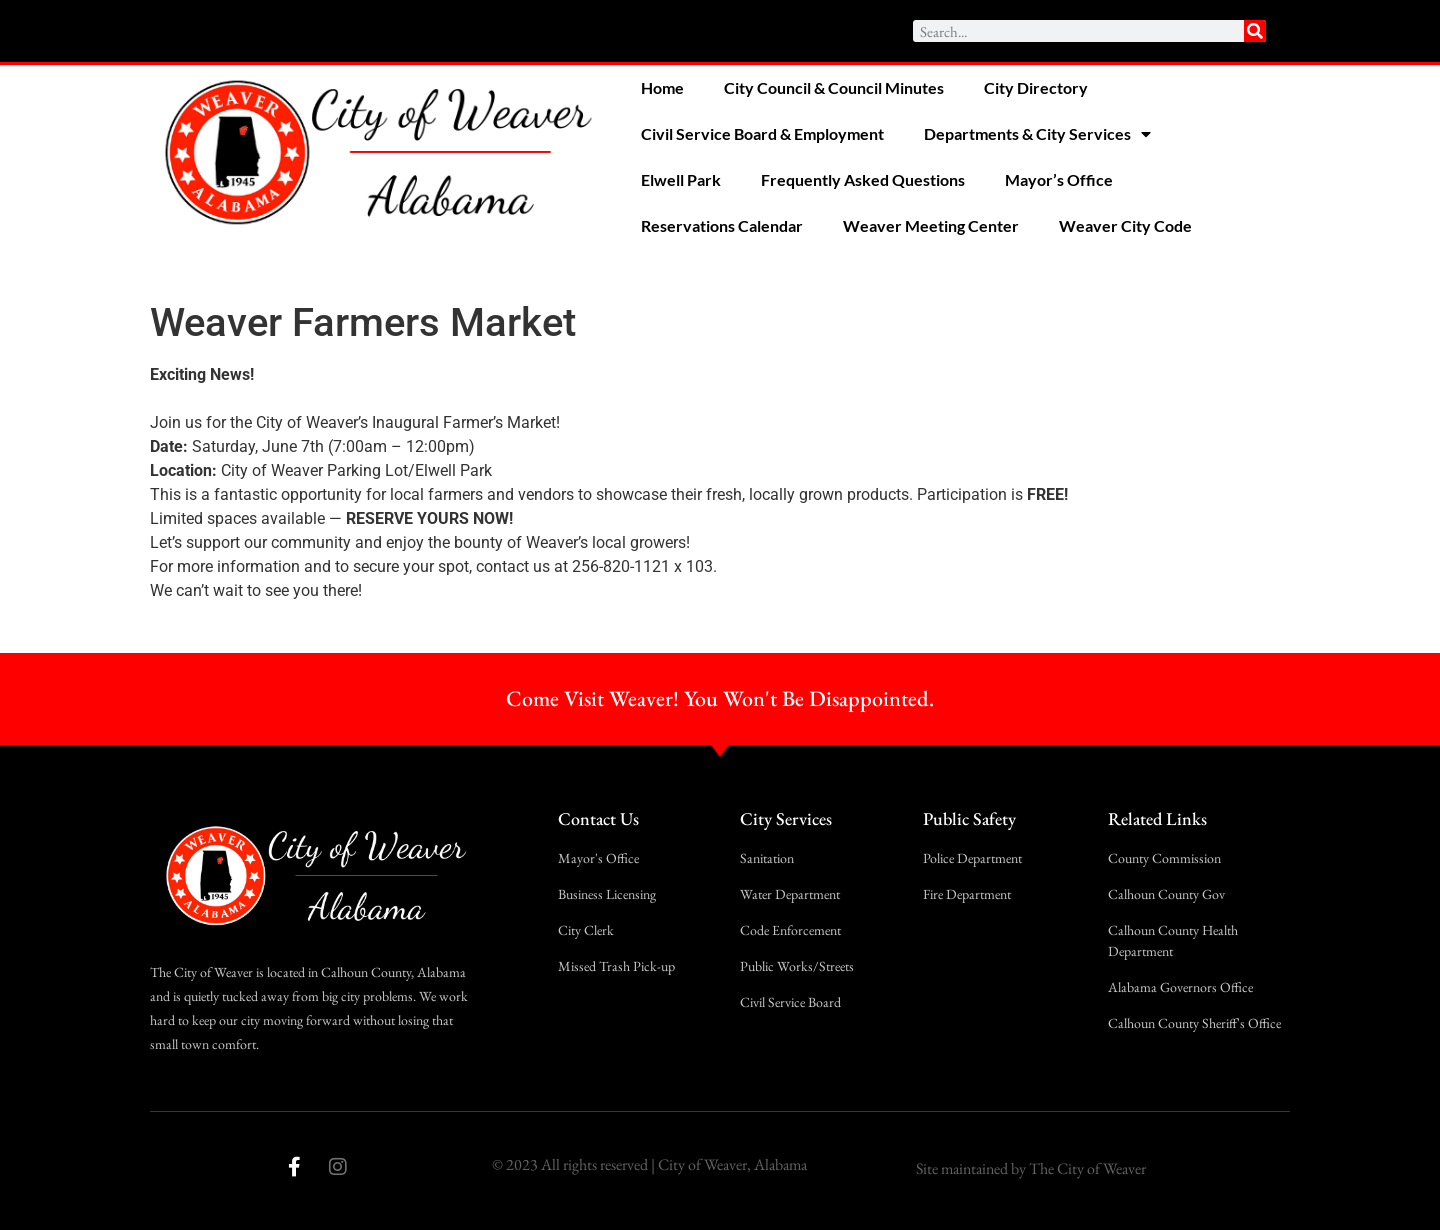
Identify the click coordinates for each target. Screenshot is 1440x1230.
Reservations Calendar (722, 225)
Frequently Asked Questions (863, 179)
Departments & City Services (1037, 134)
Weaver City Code (1125, 225)
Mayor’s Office (1059, 179)
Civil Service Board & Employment (762, 133)
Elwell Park (681, 179)
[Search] (1255, 31)
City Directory (1036, 87)
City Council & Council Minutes (834, 87)
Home (662, 87)
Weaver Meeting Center (931, 225)
